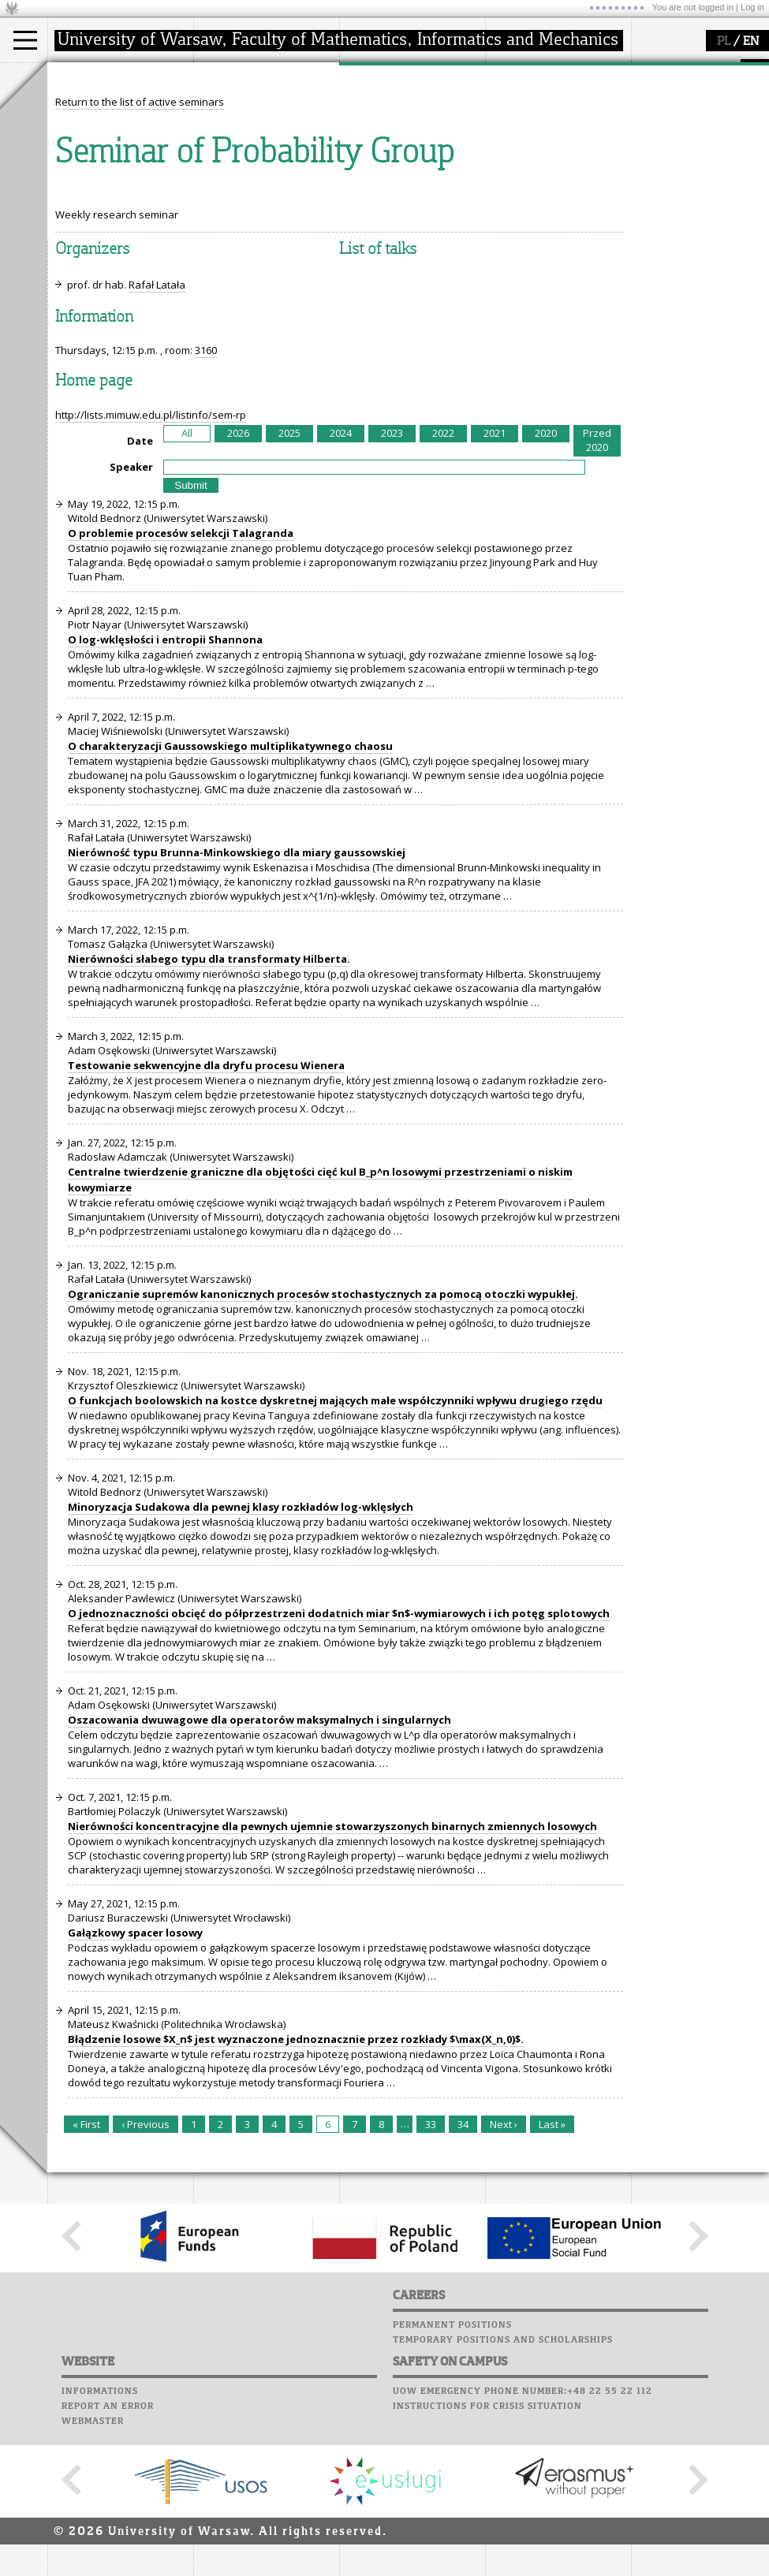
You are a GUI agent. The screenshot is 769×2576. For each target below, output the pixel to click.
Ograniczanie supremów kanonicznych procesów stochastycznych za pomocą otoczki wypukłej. (323, 1440)
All (186, 579)
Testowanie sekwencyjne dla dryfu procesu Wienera (206, 1211)
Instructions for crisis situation (487, 2552)
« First (86, 2270)
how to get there (252, 109)
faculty (227, 77)
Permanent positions (452, 2471)
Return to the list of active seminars (139, 247)
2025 (289, 579)
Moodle (508, 86)
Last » (552, 2270)
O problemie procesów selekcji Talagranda (180, 679)
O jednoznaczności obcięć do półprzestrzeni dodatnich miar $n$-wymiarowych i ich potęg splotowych (339, 1759)
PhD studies (96, 137)
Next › (503, 2270)
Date (140, 587)
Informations (100, 2537)
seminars (381, 123)
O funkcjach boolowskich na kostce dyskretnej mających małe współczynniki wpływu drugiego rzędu (335, 1546)
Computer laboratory (548, 101)
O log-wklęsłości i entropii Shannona (165, 785)
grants (374, 151)
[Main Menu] (25, 40)
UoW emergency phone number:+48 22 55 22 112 (522, 2537)
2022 (443, 579)
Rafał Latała (157, 430)
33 (430, 2270)
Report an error (108, 2552)
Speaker (131, 613)
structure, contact (254, 123)
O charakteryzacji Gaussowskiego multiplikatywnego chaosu (230, 892)
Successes (514, 176)
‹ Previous (145, 2270)
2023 (392, 579)
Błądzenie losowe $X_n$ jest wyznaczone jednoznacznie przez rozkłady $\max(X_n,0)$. (296, 2185)
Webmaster (93, 2567)
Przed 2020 (597, 586)
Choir (502, 161)
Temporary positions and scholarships (503, 2486)
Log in (752, 7)
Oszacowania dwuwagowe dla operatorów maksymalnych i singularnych (259, 1865)
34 (462, 2270)
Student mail (524, 116)
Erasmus (88, 151)
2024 (341, 579)
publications (388, 137)
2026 (238, 579)
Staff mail (517, 131)
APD (582, 71)
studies (82, 77)
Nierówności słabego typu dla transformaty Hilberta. (209, 1105)
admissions (94, 165)
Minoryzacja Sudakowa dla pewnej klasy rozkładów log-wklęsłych (240, 1653)
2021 (494, 579)
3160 (206, 496)
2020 (546, 579)
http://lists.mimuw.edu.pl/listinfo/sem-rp (150, 561)
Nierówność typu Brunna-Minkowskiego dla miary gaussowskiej (236, 998)
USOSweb (511, 71)
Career (506, 146)
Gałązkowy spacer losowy (135, 2078)
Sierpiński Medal (399, 165)
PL (723, 41)
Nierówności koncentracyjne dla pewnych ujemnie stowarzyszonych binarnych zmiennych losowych (332, 1972)
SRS (553, 71)
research (379, 77)
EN (751, 41)
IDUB (370, 180)
